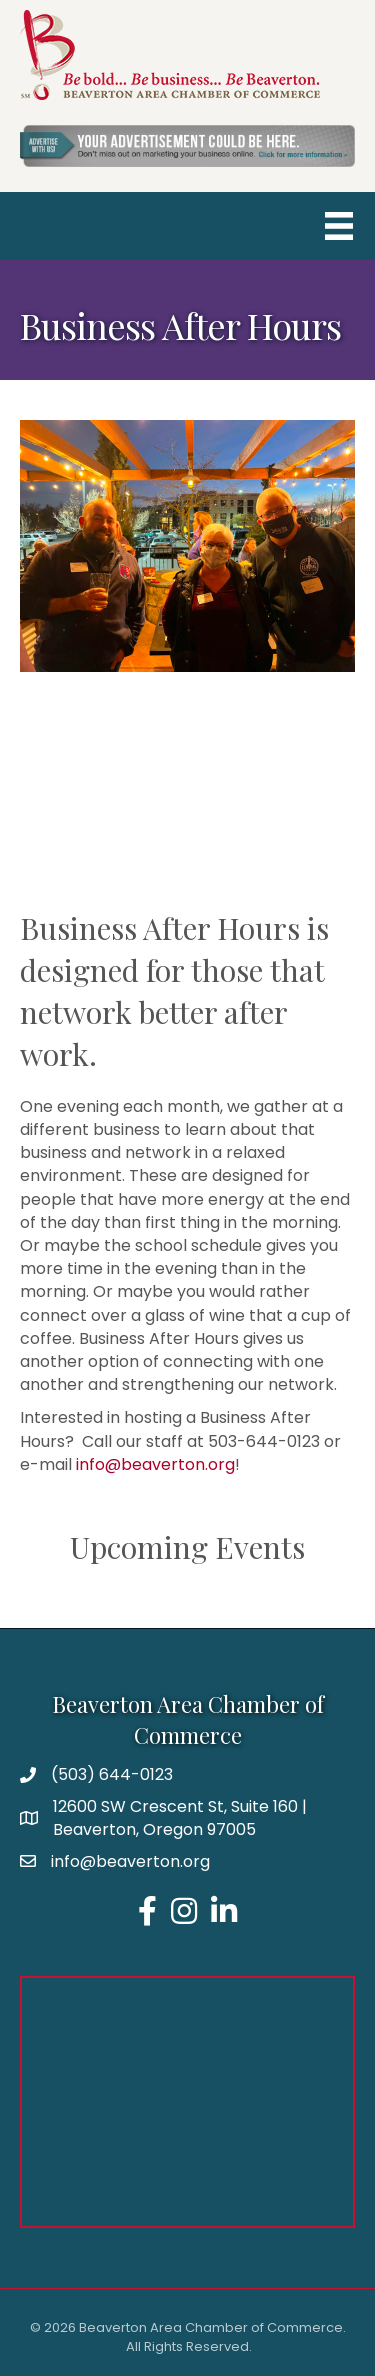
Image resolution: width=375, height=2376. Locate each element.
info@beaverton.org (155, 1464)
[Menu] (339, 226)
